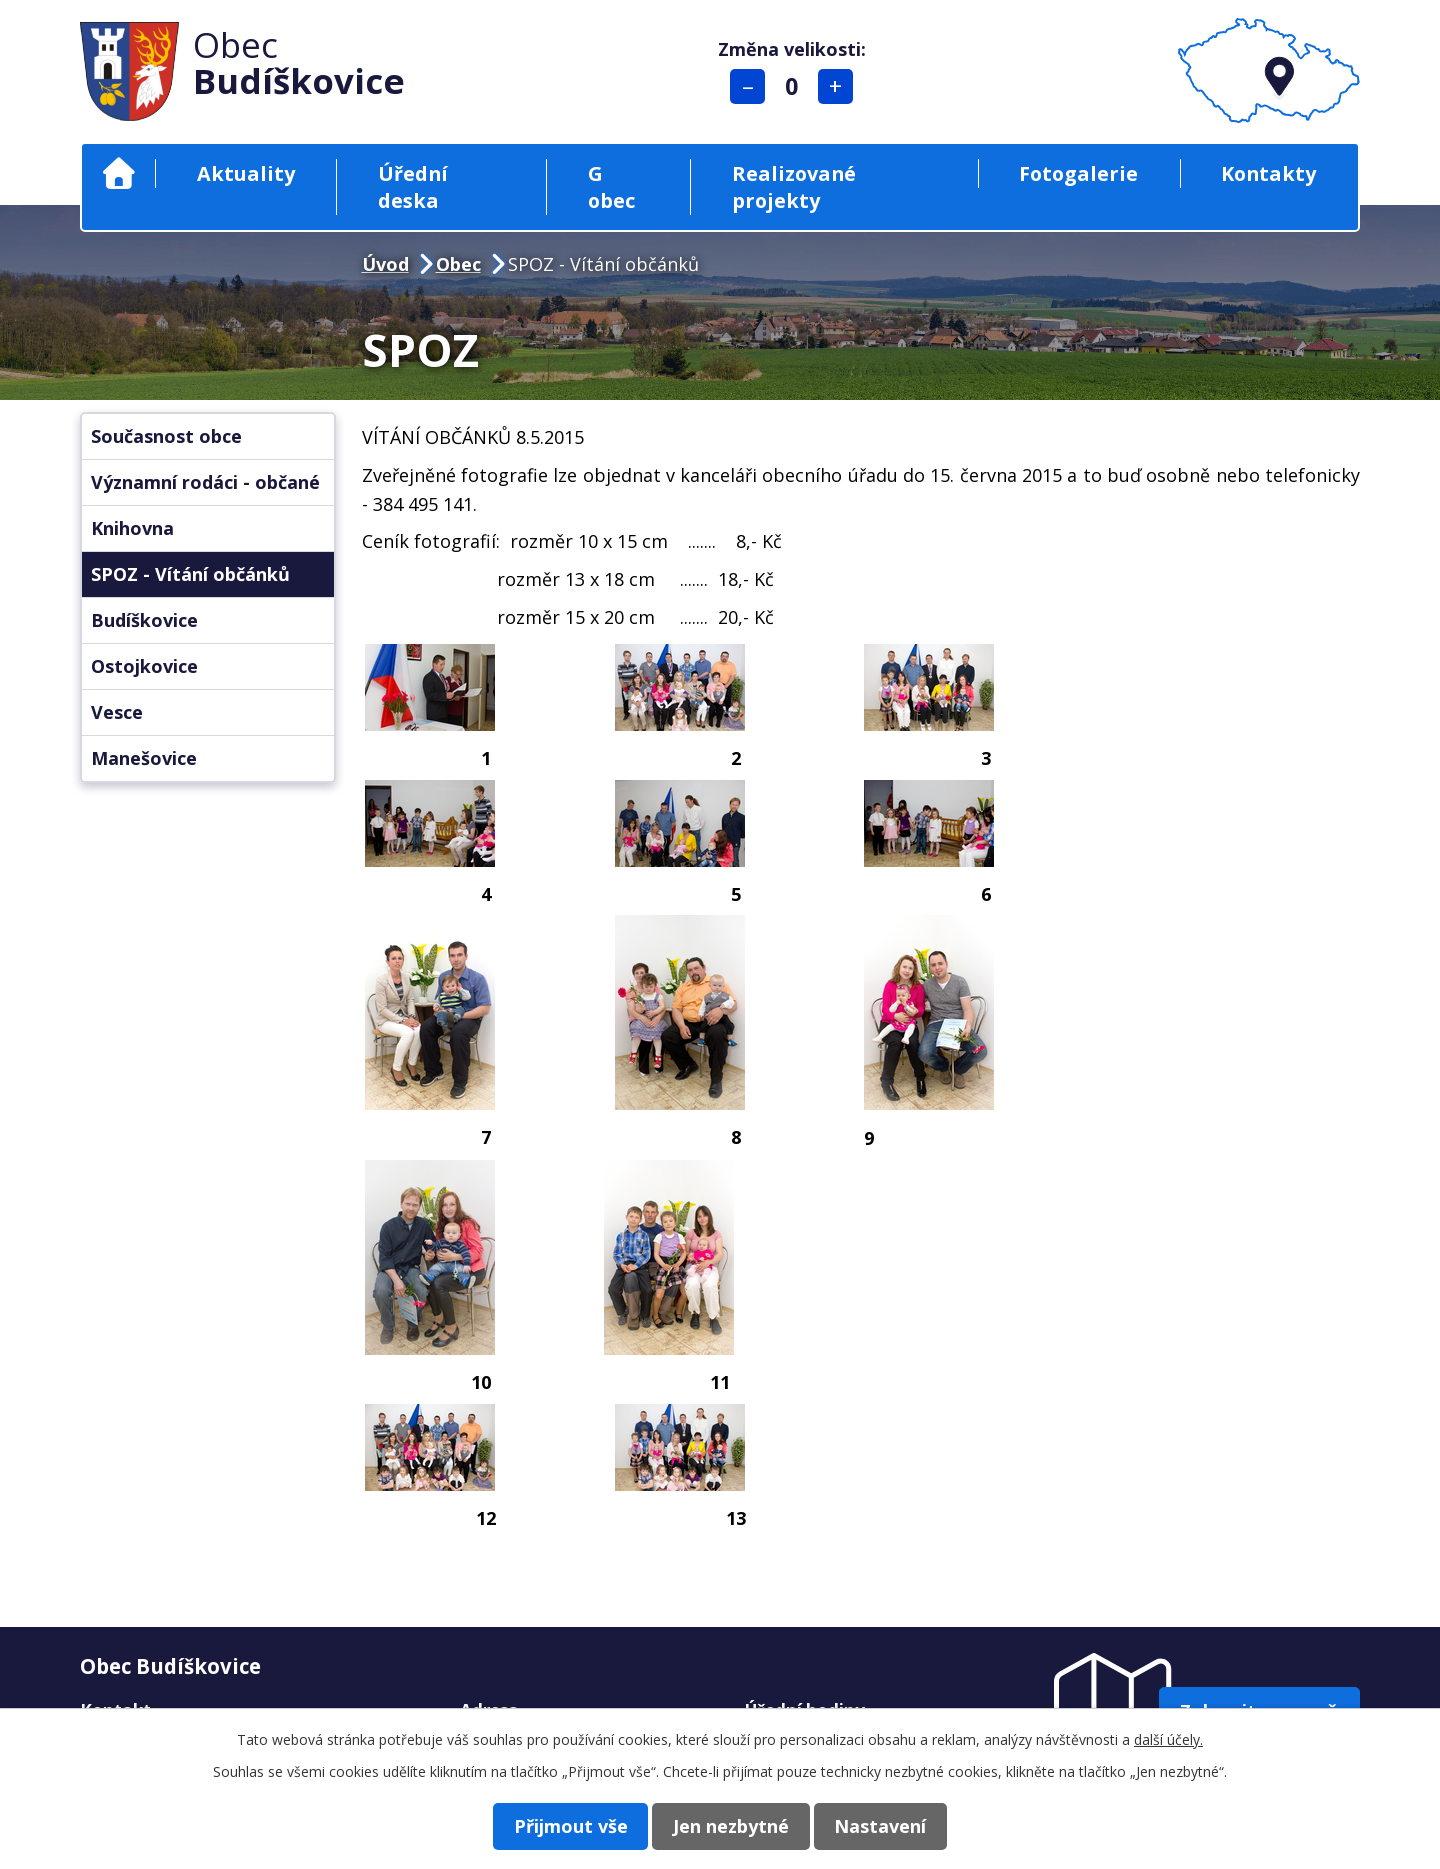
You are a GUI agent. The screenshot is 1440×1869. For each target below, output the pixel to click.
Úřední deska (413, 187)
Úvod (118, 173)
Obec (458, 264)
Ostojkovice (144, 666)
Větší (838, 86)
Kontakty (1268, 173)
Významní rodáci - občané (205, 482)
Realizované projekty (794, 187)
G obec (611, 187)
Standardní (794, 86)
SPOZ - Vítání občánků (190, 574)
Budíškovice (144, 620)
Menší (750, 86)
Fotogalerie (1078, 173)
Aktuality (246, 173)
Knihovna (132, 528)
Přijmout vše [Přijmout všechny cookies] (558, 1825)
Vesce (117, 712)
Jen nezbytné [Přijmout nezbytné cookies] (731, 1825)
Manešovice (144, 758)
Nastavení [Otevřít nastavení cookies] (893, 1825)
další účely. (1168, 1738)
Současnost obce (166, 436)
